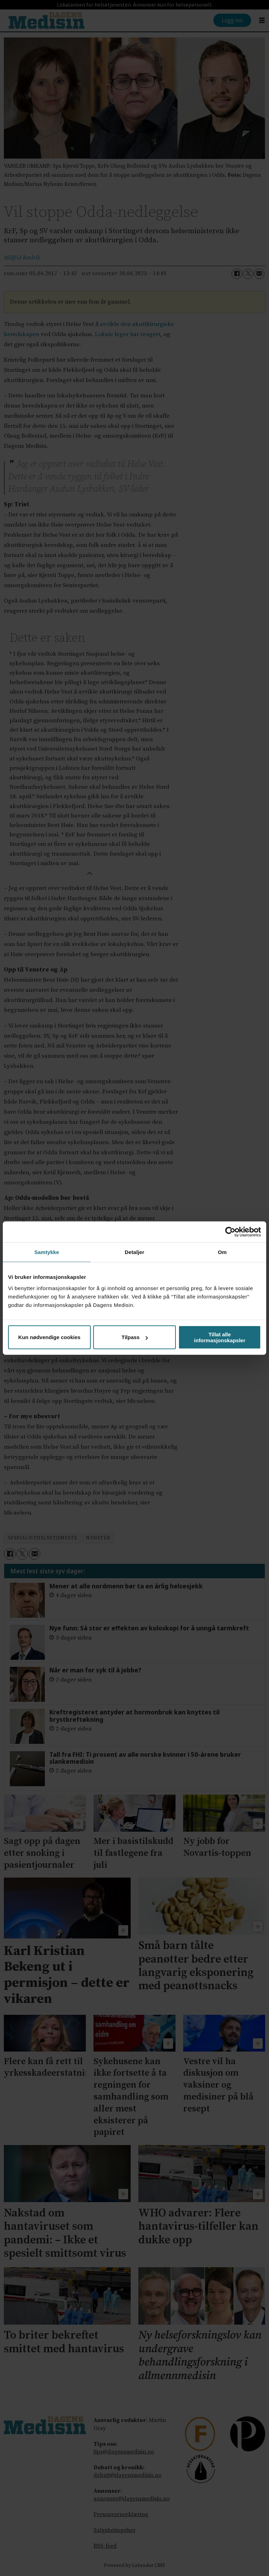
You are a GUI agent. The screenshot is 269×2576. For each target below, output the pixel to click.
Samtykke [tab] (46, 1252)
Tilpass (135, 1337)
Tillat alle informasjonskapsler (220, 1337)
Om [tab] (222, 1252)
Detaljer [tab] (134, 1252)
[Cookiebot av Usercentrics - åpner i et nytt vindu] (230, 1232)
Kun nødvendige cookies (49, 1337)
